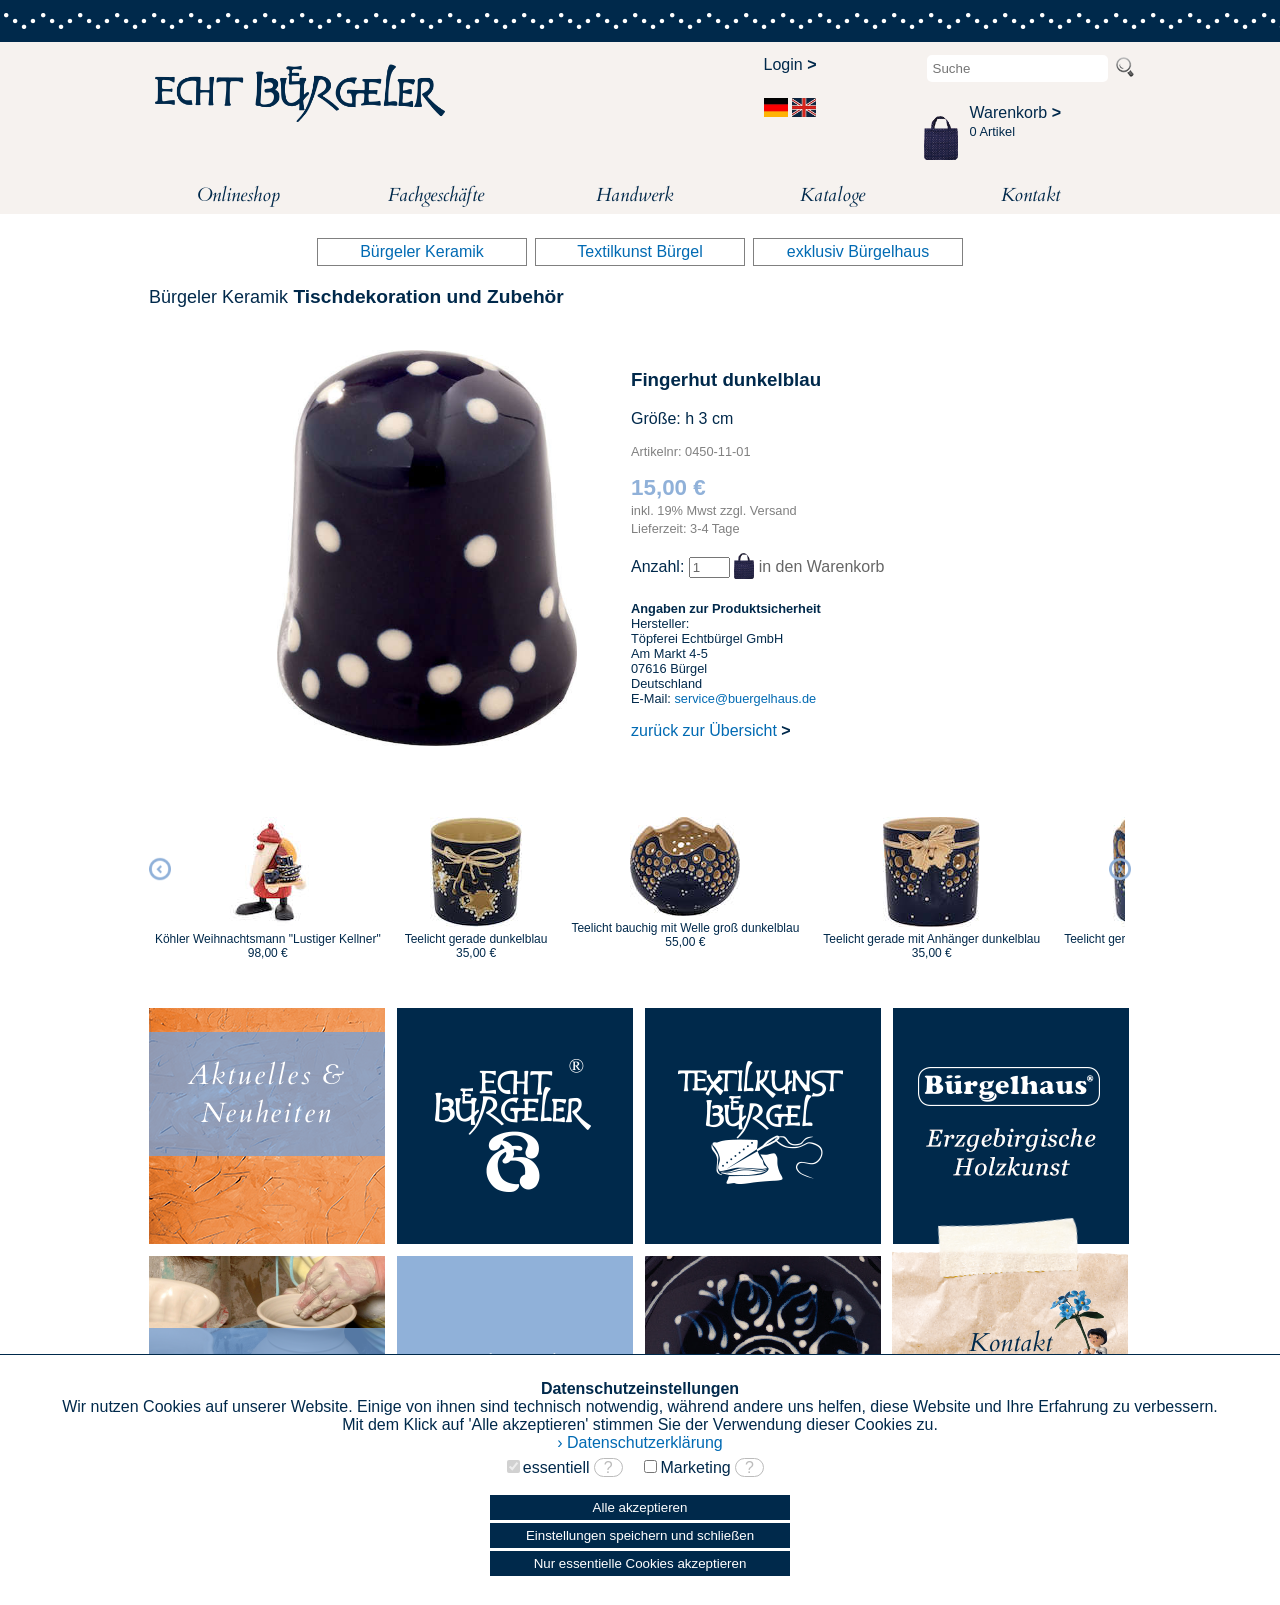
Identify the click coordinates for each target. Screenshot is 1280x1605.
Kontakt (1030, 195)
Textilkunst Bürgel (639, 251)
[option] (268, 879)
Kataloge (832, 195)
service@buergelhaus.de (745, 698)
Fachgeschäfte (436, 195)
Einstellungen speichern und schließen (640, 1535)
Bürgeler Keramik (422, 251)
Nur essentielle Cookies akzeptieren (640, 1563)
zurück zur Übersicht (711, 730)
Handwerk (634, 195)
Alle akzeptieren (640, 1507)
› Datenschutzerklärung (639, 1442)
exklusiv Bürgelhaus (858, 251)
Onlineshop (238, 195)
